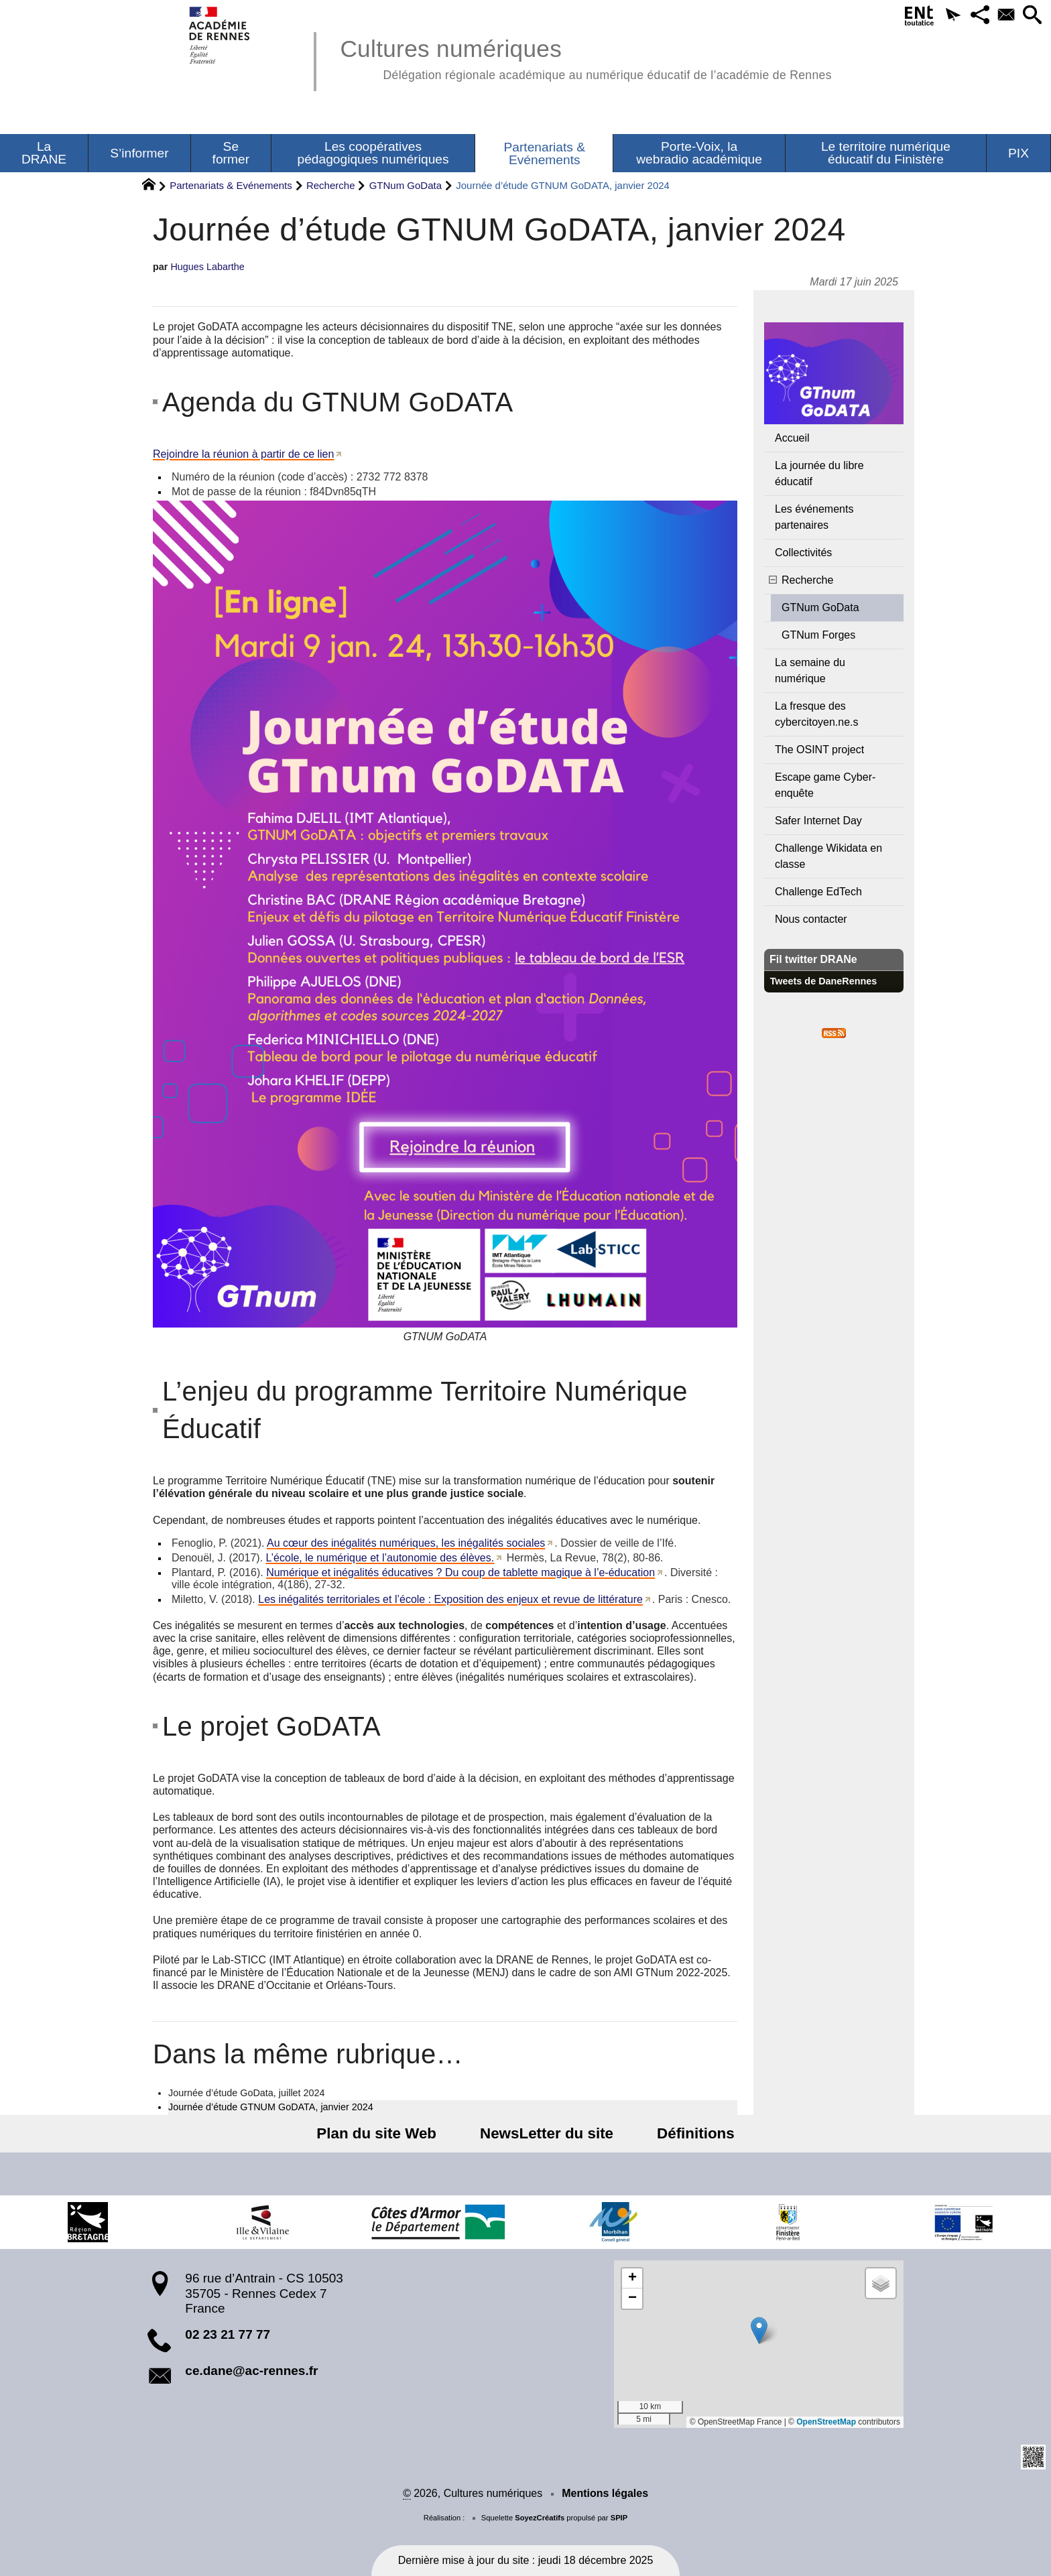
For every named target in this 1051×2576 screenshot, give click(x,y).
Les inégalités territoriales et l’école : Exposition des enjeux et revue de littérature (450, 1599)
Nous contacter (811, 919)
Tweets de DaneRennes (823, 981)
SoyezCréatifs (539, 2518)
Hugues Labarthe (207, 266)
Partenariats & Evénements (231, 185)
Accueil (792, 438)
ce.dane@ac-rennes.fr (251, 2371)
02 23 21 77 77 (227, 2334)
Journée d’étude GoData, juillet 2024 (246, 2092)
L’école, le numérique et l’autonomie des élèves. (380, 1557)
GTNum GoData (405, 185)
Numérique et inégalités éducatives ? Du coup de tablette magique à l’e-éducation (460, 1572)
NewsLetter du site (546, 2133)
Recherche (330, 185)
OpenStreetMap (826, 2422)
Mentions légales (605, 2493)
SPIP (619, 2518)
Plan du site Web (386, 2133)
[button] (943, 15)
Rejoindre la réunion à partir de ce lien (243, 454)
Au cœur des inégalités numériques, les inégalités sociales (406, 1543)
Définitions (686, 2133)
